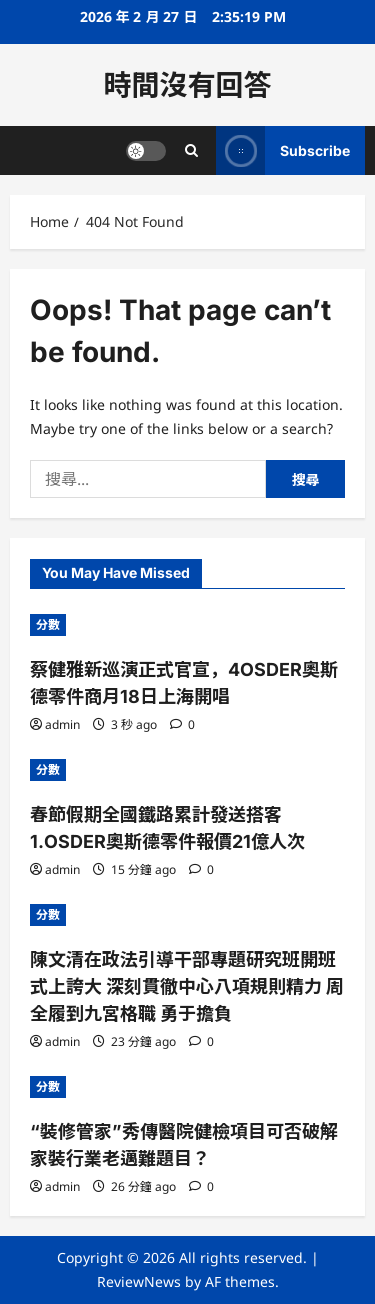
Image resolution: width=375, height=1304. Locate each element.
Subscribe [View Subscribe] (283, 150)
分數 (48, 624)
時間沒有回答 (187, 85)
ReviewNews (139, 1281)
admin (62, 724)
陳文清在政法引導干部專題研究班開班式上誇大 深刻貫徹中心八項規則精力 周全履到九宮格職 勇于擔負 (187, 986)
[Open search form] (191, 150)
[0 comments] (182, 724)
